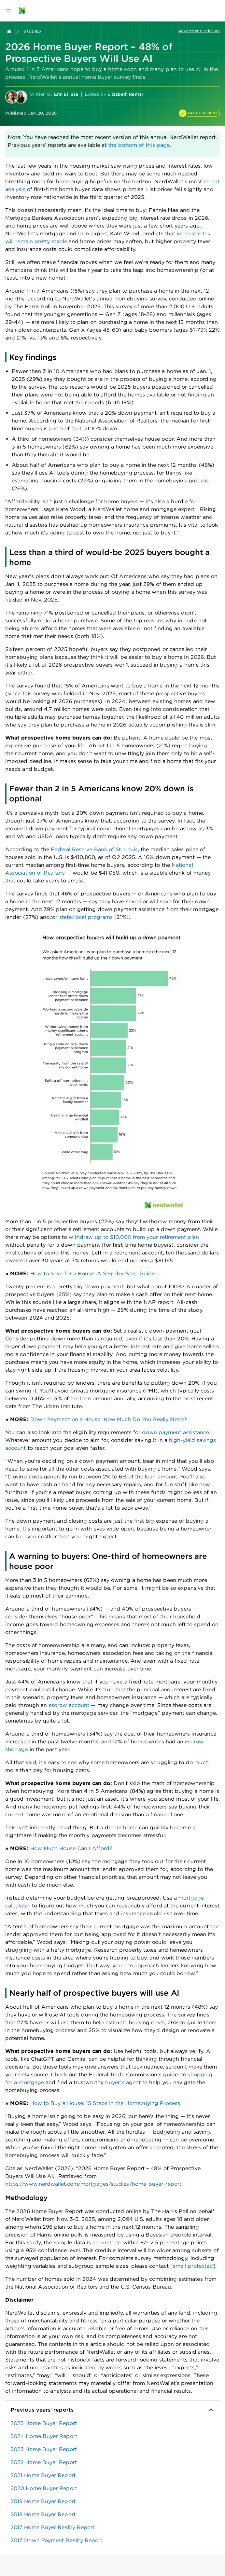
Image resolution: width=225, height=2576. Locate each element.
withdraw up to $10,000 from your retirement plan (134, 1237)
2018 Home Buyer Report (43, 2514)
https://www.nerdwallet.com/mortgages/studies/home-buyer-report (93, 2184)
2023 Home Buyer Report (43, 2449)
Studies (32, 31)
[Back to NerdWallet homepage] (9, 31)
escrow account (69, 1705)
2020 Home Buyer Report (43, 2488)
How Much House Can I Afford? (71, 1848)
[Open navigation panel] (8, 11)
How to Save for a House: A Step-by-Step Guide (92, 1273)
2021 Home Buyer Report (43, 2475)
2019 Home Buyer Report (43, 2501)
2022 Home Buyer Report (43, 2462)
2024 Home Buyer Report (43, 2436)
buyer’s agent (123, 2082)
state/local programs (86, 917)
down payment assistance (175, 1432)
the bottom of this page (139, 145)
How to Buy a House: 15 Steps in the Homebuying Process (105, 2103)
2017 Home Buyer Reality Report (52, 2527)
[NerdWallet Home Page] (24, 11)
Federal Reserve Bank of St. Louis (94, 849)
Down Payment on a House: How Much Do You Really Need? (108, 1419)
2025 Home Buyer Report (43, 2423)
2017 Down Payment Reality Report (56, 2540)
